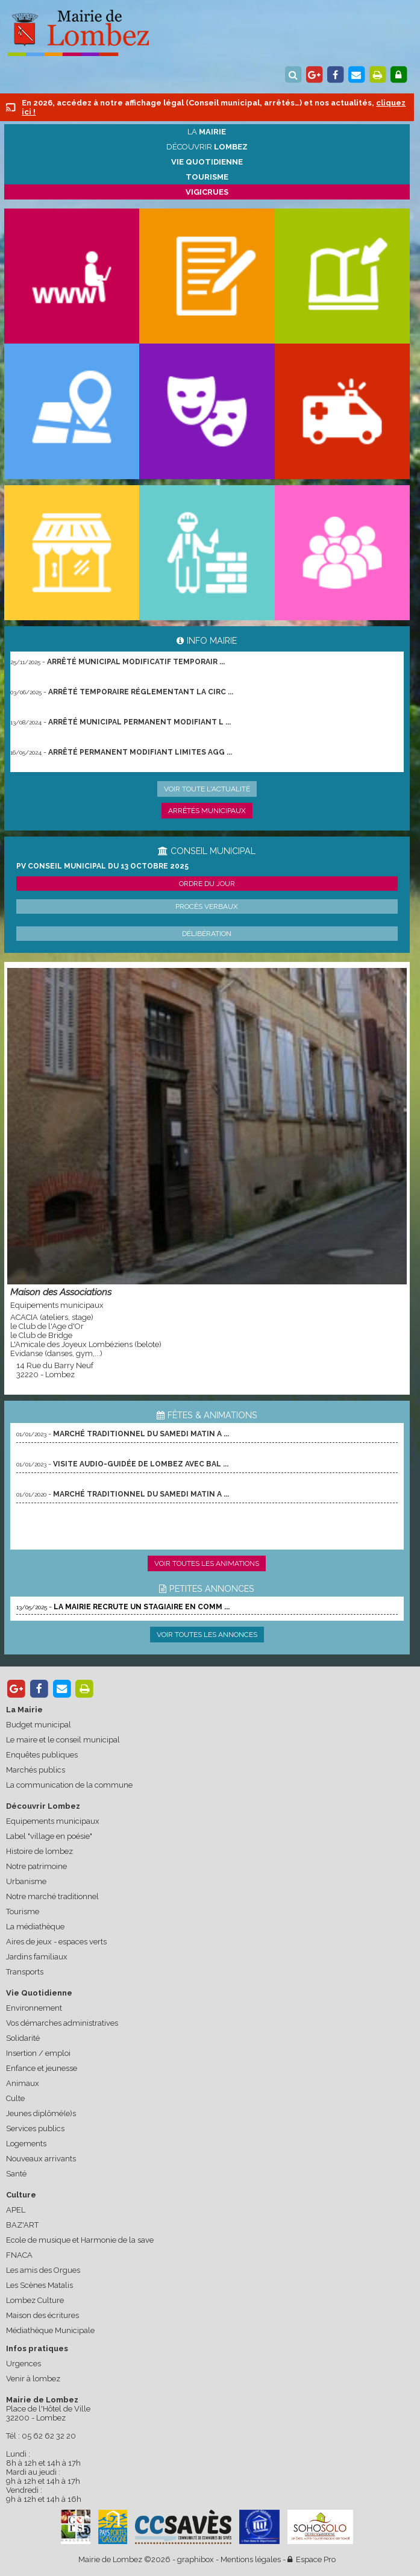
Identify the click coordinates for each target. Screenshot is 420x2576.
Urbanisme (26, 1881)
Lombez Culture (35, 2300)
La (206, 131)
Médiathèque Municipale (50, 2330)
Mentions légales (251, 2559)
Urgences (23, 2363)
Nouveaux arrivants (41, 2158)
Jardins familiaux (36, 1956)
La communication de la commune (69, 1784)
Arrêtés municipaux (207, 810)
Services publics (35, 2128)
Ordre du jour (207, 883)
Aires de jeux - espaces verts (56, 1941)
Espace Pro (311, 2559)
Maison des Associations (60, 1292)
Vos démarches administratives (62, 2023)
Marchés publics (35, 1769)
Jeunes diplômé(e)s (41, 2113)
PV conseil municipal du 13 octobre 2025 (102, 866)
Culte (15, 2098)
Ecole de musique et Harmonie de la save (80, 2240)
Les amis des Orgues (43, 2270)
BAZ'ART (22, 2224)
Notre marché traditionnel (52, 1896)
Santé (16, 2173)
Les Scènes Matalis (39, 2285)
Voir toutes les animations (206, 1563)
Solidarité (23, 2038)
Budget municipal (38, 1724)
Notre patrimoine (36, 1866)
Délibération (206, 933)
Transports (24, 1971)
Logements (26, 2143)
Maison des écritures (42, 2315)
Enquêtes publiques (42, 1754)
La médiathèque (35, 1926)
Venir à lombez (33, 2378)
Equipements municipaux (52, 1821)
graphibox (195, 2559)
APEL (15, 2209)
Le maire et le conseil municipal (63, 1739)
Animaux (22, 2083)
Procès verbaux (206, 906)
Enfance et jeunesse (41, 2068)
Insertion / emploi (38, 2053)
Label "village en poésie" (49, 1836)
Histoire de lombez (39, 1851)
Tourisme (22, 1911)
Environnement (34, 2007)
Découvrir (207, 146)
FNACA (19, 2255)
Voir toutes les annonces (207, 1634)
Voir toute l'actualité (207, 789)
